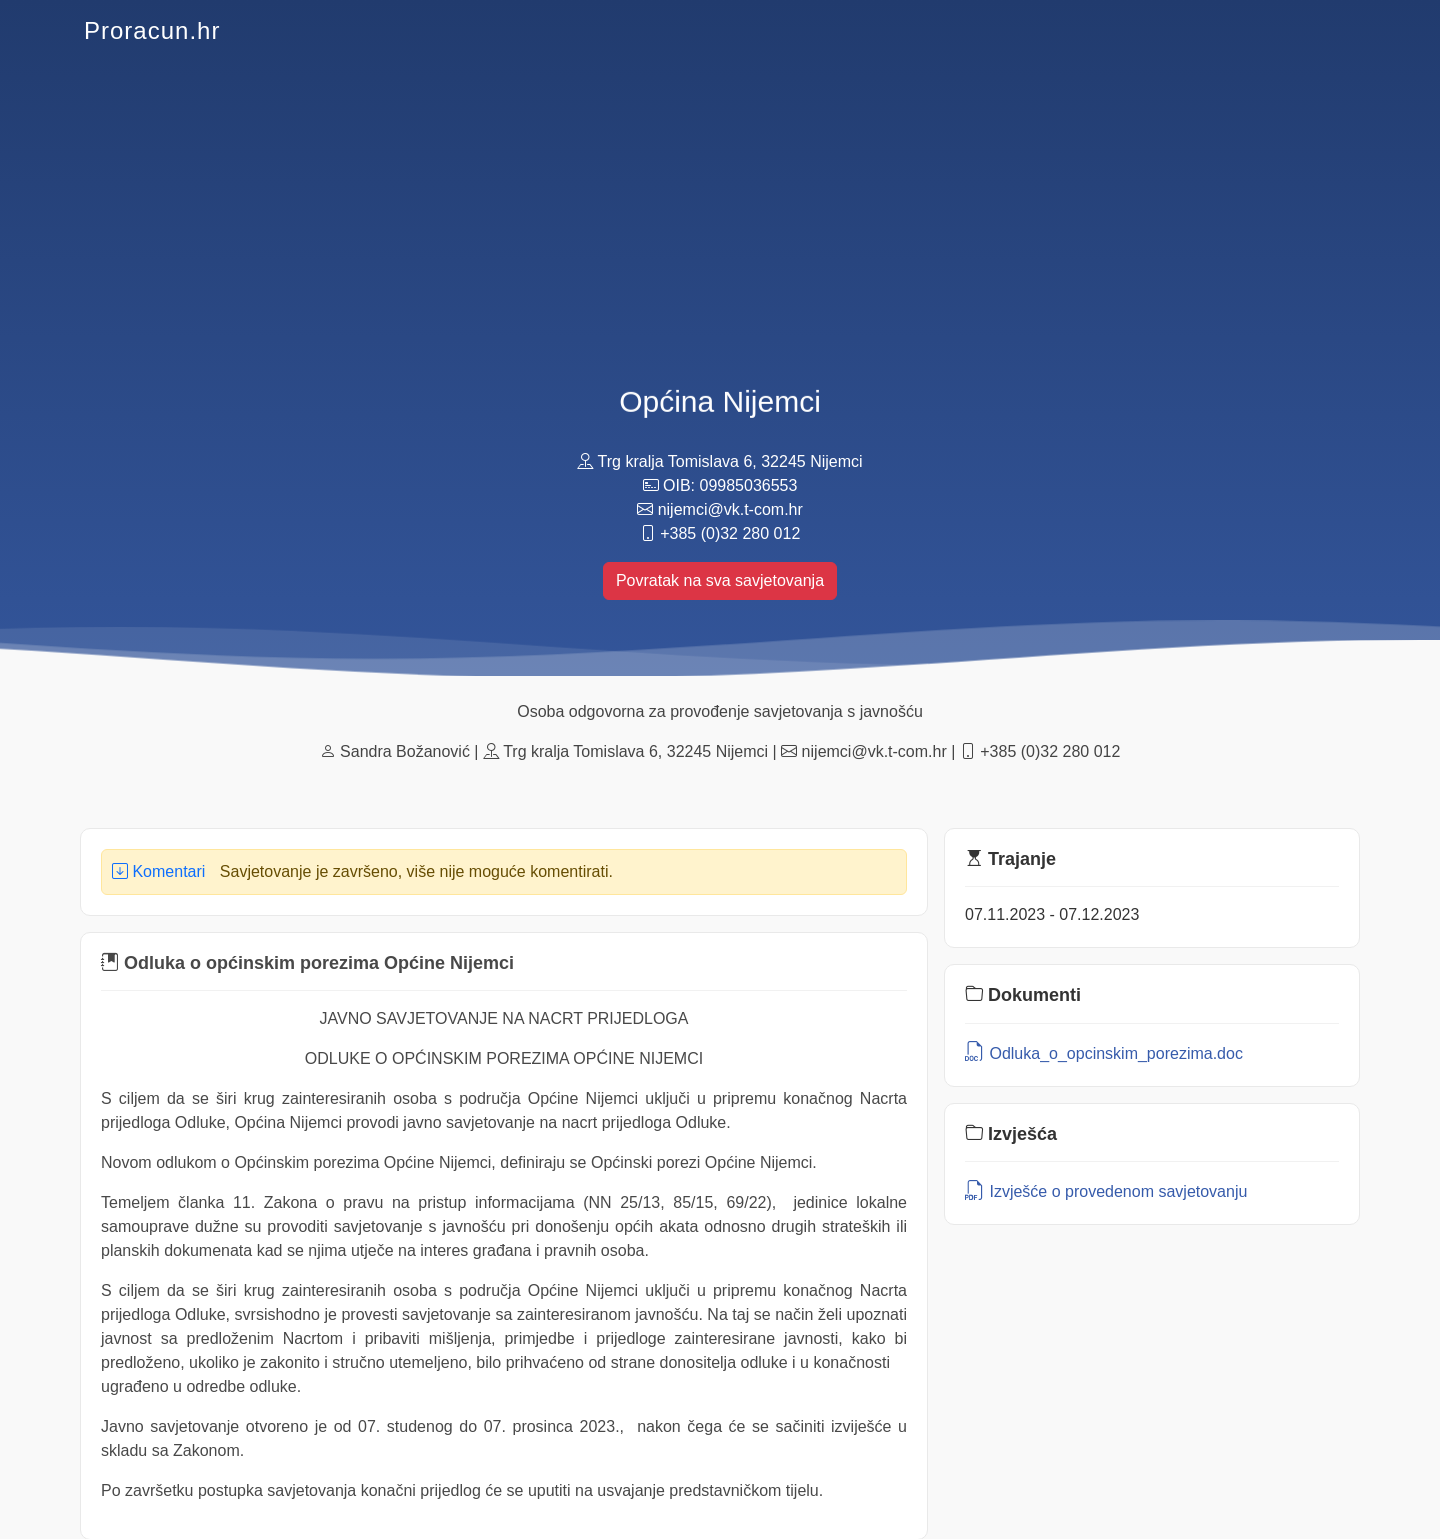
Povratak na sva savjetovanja (720, 580)
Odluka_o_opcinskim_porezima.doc (1104, 1053)
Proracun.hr (152, 30)
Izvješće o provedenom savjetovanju (1106, 1191)
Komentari (158, 871)
